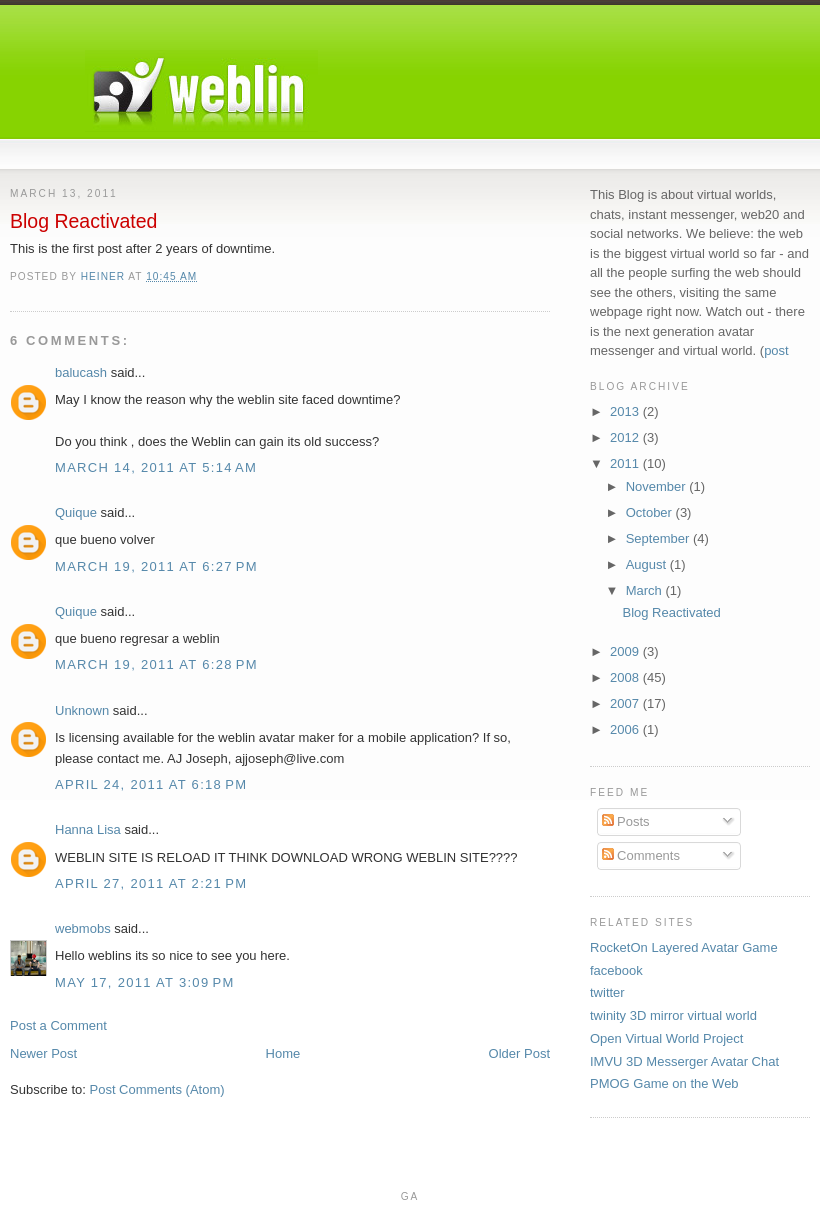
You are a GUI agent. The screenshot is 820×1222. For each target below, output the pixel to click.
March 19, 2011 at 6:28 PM (156, 664)
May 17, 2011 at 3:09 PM (145, 982)
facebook (616, 970)
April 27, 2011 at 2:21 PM (151, 883)
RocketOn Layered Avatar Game (684, 947)
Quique (76, 512)
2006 (626, 729)
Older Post (519, 1053)
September (659, 538)
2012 (626, 437)
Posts (626, 821)
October (651, 512)
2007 (626, 703)
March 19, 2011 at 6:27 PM (156, 566)
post (776, 350)
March (646, 590)
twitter (607, 992)
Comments (641, 855)
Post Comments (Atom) (157, 1089)
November (658, 486)
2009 (626, 651)
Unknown (82, 710)
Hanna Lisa (88, 829)
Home (283, 1053)
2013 (626, 411)
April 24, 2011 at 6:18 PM (151, 784)
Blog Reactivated (671, 612)
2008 (626, 677)
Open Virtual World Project (666, 1038)
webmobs (83, 928)
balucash (81, 372)
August (648, 564)
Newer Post (43, 1053)
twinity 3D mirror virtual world (673, 1015)
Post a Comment (58, 1025)
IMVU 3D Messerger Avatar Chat (684, 1061)
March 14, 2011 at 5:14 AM (156, 467)
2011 (626, 463)
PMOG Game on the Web (664, 1083)
